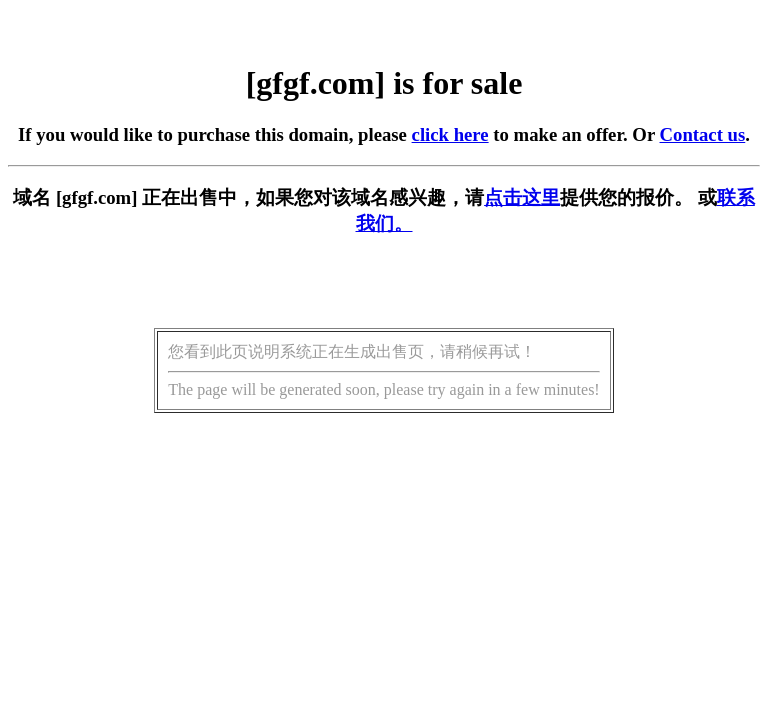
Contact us (703, 134)
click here (450, 134)
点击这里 (522, 197)
